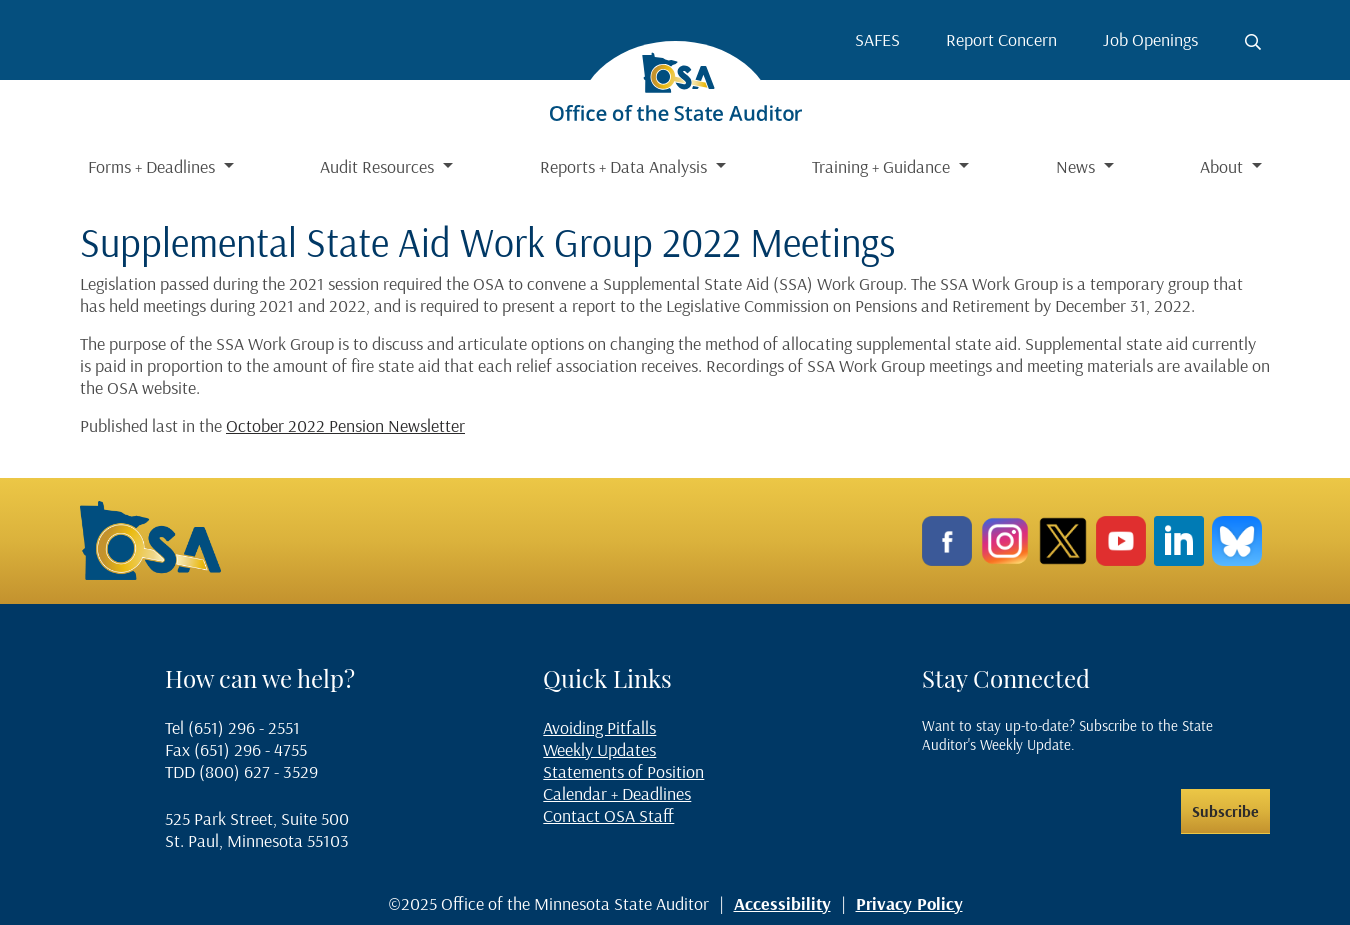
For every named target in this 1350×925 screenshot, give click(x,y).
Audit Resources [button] (379, 166)
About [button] (1223, 166)
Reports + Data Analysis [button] (625, 166)
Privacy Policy (909, 903)
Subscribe (1225, 811)
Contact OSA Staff (608, 815)
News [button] (1077, 166)
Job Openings (1150, 39)
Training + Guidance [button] (883, 166)
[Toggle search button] (1253, 42)
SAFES (877, 39)
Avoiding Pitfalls (599, 727)
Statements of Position (623, 771)
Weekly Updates (599, 749)
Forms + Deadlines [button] (153, 166)
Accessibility (782, 903)
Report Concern (1001, 39)
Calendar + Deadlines (617, 793)
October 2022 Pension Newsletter (345, 425)
